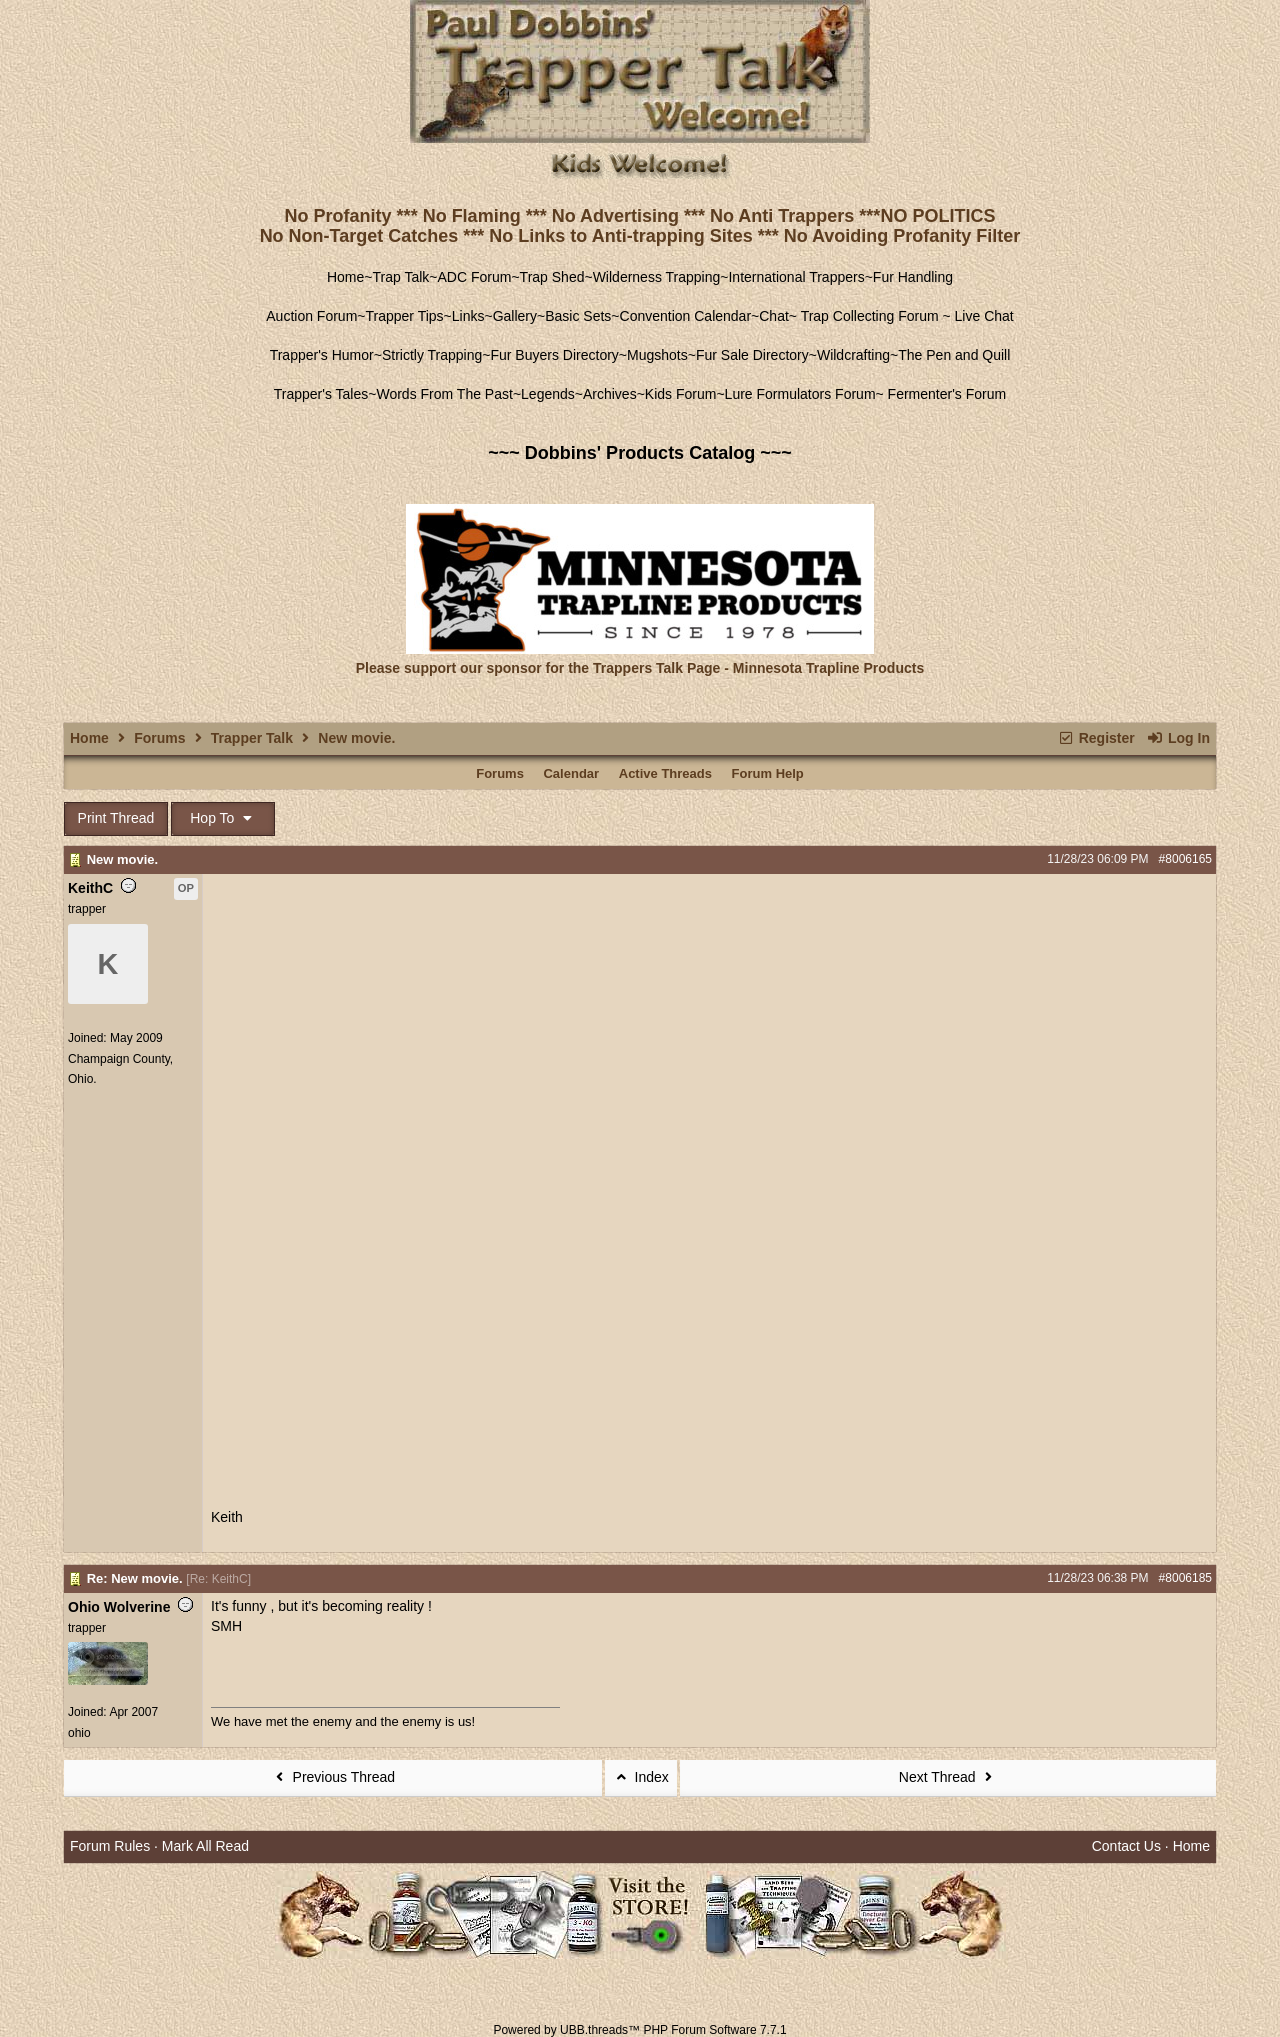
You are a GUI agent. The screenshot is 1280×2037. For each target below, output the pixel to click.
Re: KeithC (219, 1579)
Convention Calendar (686, 316)
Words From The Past (444, 394)
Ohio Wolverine (119, 1607)
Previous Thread (333, 1777)
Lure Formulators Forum (800, 394)
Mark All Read (205, 1846)
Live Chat (984, 316)
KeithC (90, 888)
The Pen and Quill (954, 355)
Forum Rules (110, 1846)
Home (345, 277)
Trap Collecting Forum (868, 316)
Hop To (223, 818)
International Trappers (796, 277)
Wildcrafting (853, 355)
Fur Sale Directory (752, 355)
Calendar (571, 773)
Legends (548, 394)
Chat (774, 316)
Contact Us (1126, 1846)
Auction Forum (311, 316)
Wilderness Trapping (657, 277)
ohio (79, 1733)
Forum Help (768, 773)
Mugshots (657, 355)
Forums (159, 738)
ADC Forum (475, 277)
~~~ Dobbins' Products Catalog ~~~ (639, 453)
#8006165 (1185, 859)
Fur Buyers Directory (554, 355)
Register (1095, 738)
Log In (1178, 738)
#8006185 (1185, 1578)
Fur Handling (913, 277)
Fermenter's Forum (945, 394)
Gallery (515, 316)
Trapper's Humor (322, 355)
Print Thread (116, 818)
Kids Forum (681, 394)
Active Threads (665, 773)
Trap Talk (401, 277)
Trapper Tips (405, 316)
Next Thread (948, 1777)
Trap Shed (552, 277)
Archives (610, 394)
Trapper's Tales (321, 394)
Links (468, 316)
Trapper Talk (252, 738)
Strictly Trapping (432, 355)
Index (641, 1777)
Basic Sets (578, 316)
